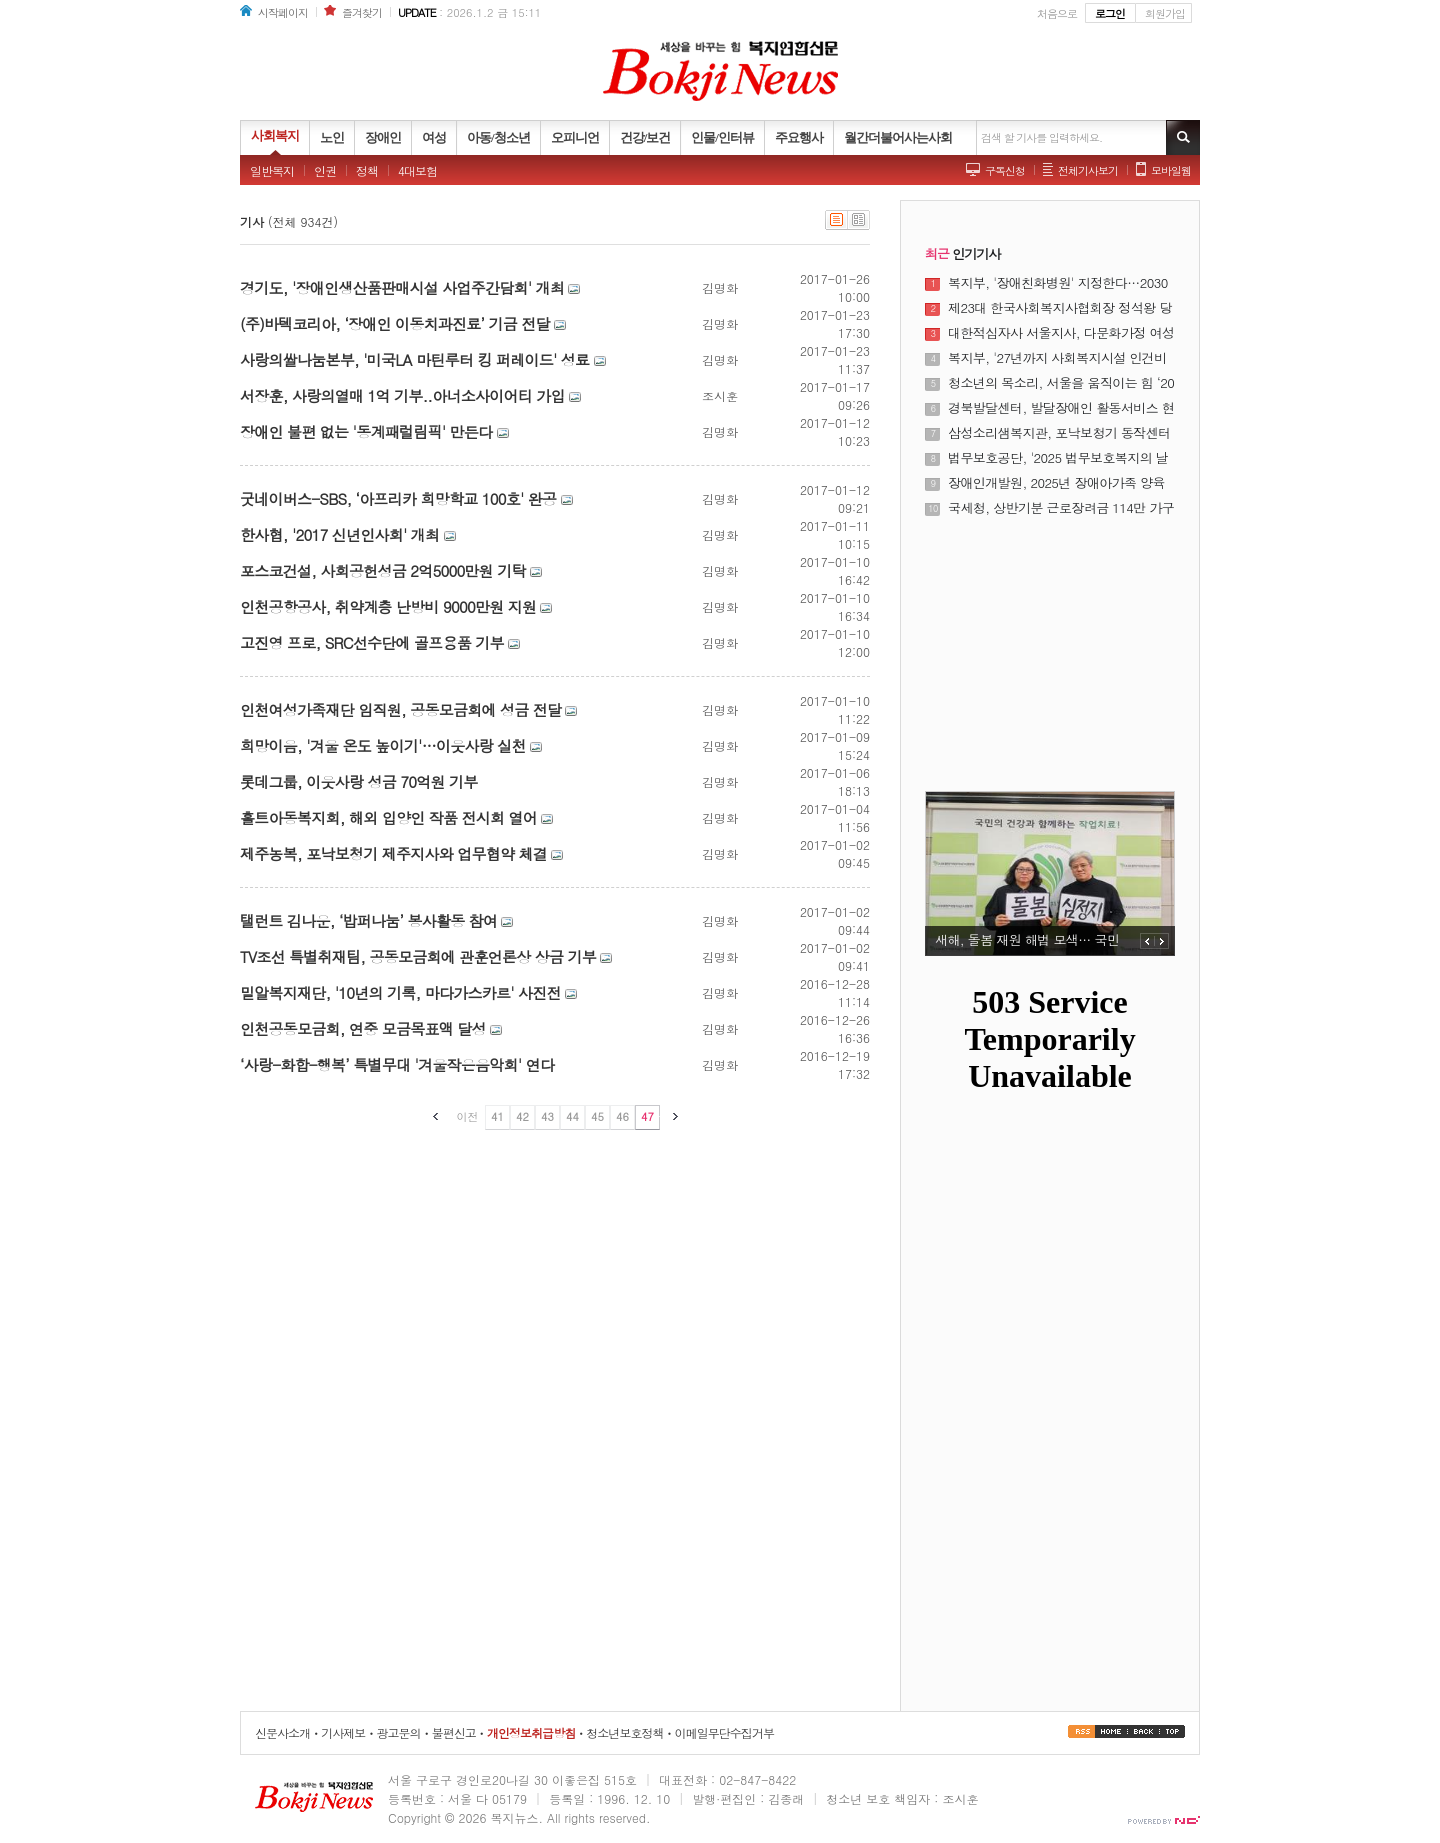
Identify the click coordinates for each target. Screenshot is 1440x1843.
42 (522, 1116)
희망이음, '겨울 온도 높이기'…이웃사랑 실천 (383, 745)
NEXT (1162, 941)
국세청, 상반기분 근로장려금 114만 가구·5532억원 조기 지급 (1061, 508)
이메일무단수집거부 (724, 1732)
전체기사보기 (1088, 170)
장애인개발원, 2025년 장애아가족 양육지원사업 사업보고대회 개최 (1056, 483)
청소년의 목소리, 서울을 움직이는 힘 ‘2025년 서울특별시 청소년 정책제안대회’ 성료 (1061, 383)
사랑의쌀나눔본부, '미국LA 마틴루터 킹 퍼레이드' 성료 (414, 359)
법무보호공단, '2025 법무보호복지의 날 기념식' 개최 (1058, 458)
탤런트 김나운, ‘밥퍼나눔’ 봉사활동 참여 (368, 920)
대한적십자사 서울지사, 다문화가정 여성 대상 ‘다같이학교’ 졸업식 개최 (1061, 333)
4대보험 (417, 170)
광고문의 (398, 1732)
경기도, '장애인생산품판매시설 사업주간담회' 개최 (402, 287)
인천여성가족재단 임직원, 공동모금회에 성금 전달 (400, 709)
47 (647, 1116)
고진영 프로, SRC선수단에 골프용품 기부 (372, 642)
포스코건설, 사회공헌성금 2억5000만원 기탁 (383, 570)
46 (622, 1116)
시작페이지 (283, 12)
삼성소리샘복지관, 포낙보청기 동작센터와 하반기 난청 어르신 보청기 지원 (1059, 433)
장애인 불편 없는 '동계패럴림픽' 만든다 (366, 431)
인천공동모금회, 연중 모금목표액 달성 (363, 1028)
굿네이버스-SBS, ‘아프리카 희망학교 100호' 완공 (398, 498)
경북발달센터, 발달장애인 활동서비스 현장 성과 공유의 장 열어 (1061, 408)
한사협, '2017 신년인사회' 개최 (339, 534)
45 (597, 1116)
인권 (325, 170)
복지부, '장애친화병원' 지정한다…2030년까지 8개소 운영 (1058, 283)
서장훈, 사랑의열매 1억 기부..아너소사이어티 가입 (402, 395)
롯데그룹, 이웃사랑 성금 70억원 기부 (358, 781)
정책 (367, 170)
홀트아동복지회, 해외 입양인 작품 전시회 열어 (388, 817)
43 (547, 1116)
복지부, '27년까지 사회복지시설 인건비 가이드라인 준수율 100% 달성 (1057, 358)
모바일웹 (1171, 170)
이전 (468, 1116)
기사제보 (343, 1732)
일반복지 (272, 170)
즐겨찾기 (362, 12)
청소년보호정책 (624, 1732)
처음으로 (1057, 13)
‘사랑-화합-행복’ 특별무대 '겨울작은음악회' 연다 (397, 1064)
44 (572, 1116)
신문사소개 (282, 1732)
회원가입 (1165, 13)
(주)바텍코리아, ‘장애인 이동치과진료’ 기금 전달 (395, 323)
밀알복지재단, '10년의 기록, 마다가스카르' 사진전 (400, 992)
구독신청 (1005, 170)
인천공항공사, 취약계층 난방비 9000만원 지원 (388, 606)
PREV (1147, 941)
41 (497, 1116)
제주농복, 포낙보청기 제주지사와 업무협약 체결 (393, 853)
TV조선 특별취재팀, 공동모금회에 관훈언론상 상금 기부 (418, 956)
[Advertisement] (1050, 642)
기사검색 (1183, 137)
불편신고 (454, 1732)
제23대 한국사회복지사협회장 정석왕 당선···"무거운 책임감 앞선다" (1060, 308)
